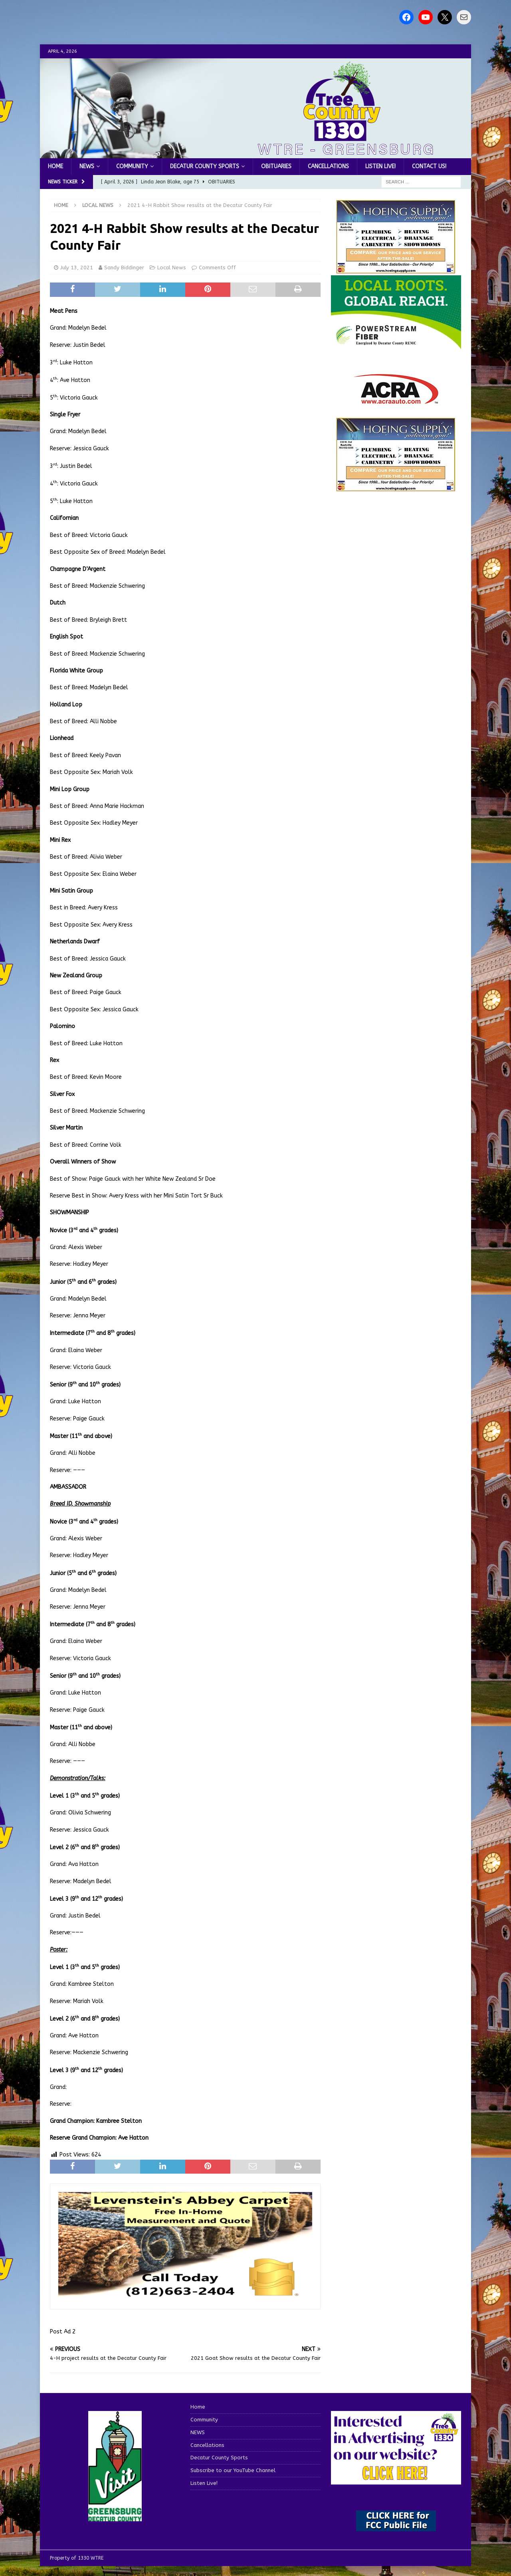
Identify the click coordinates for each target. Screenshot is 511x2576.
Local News (171, 268)
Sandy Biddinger (124, 268)
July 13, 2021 (76, 268)
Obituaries (276, 166)
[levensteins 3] (185, 2297)
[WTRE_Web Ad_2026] (396, 345)
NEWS (86, 166)
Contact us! (429, 166)
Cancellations (328, 166)
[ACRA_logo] (396, 399)
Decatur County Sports (204, 166)
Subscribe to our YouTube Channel (232, 2470)
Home (55, 166)
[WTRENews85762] (396, 487)
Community (132, 166)
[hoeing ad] (396, 270)
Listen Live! (380, 166)
